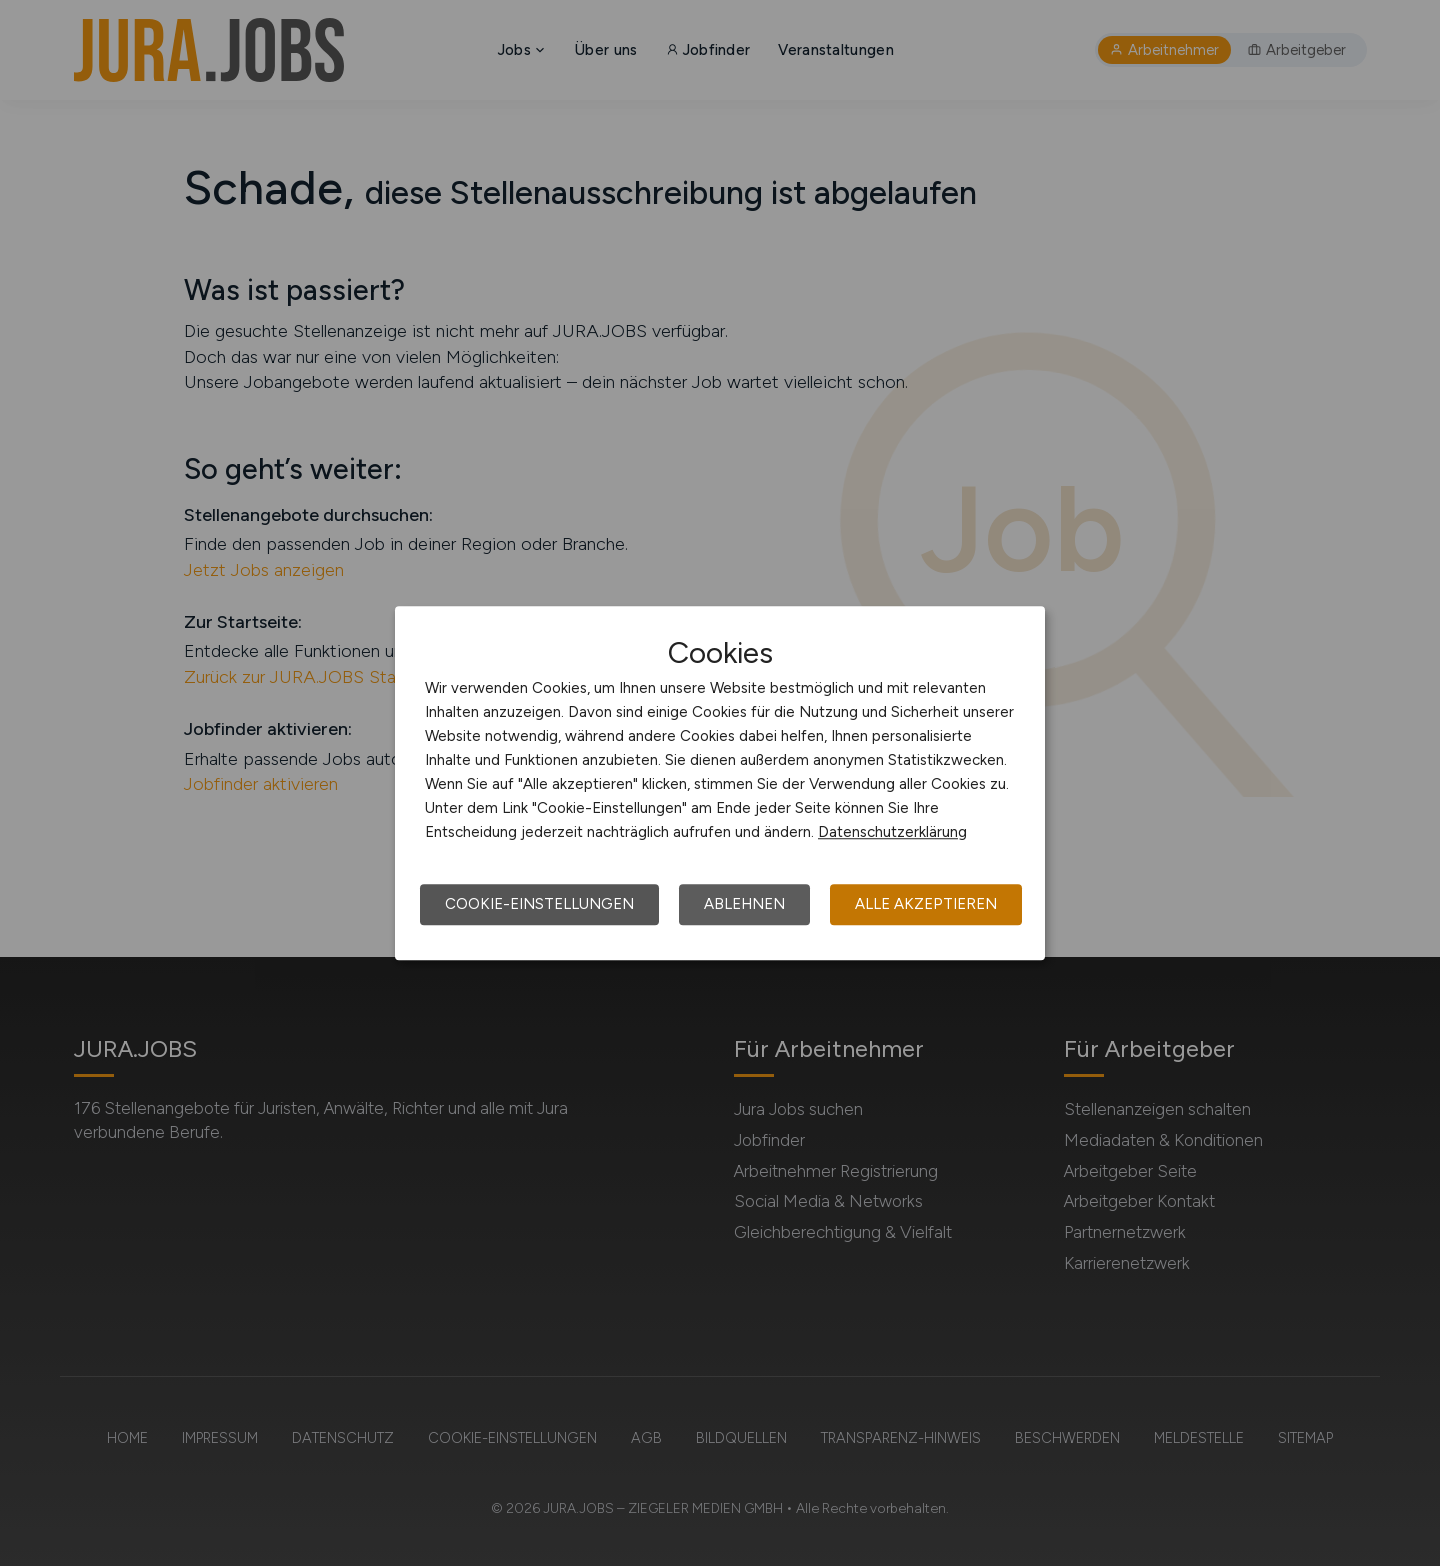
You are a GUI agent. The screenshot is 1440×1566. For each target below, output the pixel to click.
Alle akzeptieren (926, 904)
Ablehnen (744, 904)
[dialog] (720, 783)
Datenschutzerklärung (892, 832)
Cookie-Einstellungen (539, 904)
